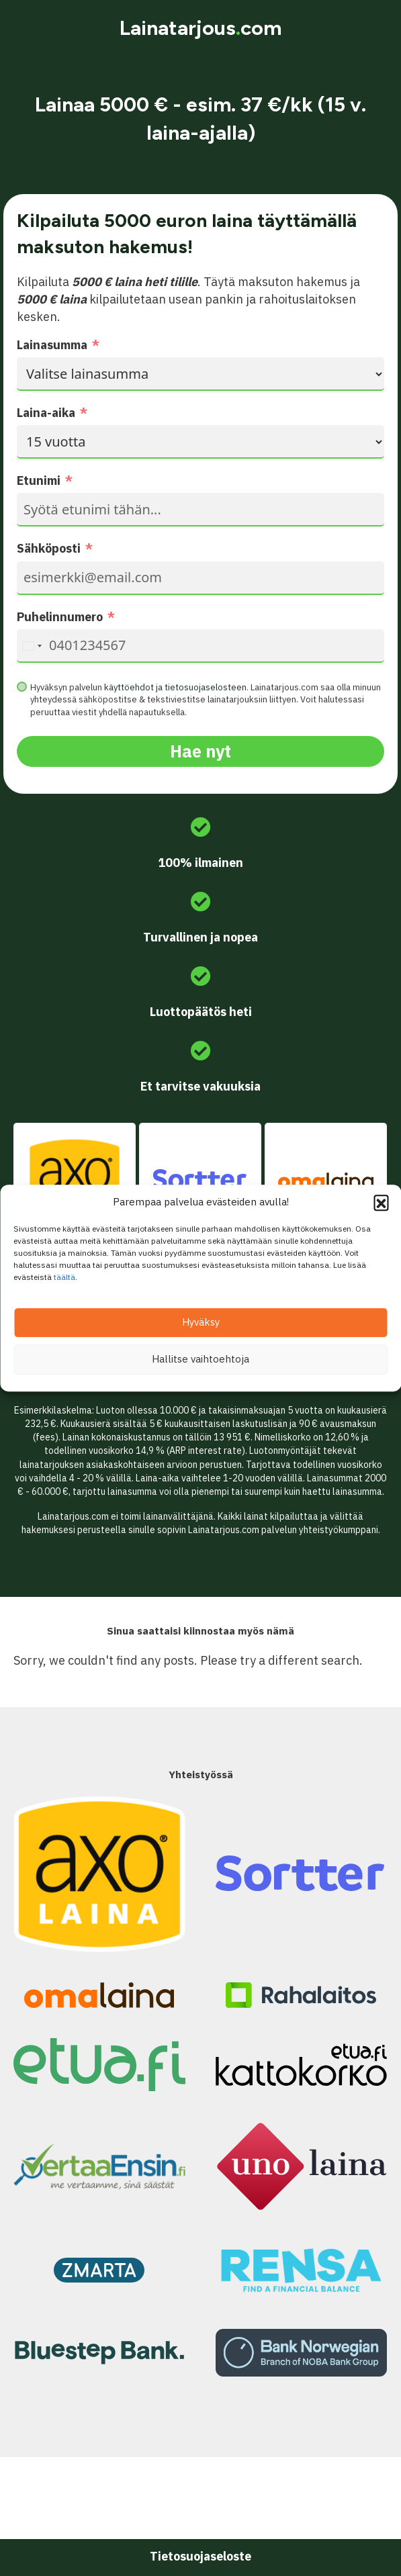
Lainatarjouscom (200, 27)
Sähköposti (49, 548)
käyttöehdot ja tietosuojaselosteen (175, 687)
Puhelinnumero (60, 617)
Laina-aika (46, 412)
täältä (64, 1277)
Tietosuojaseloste (200, 2556)
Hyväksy (201, 1322)
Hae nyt (200, 751)
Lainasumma (52, 345)
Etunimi (38, 480)
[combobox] (31, 646)
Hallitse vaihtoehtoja (200, 1358)
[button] (381, 1202)
